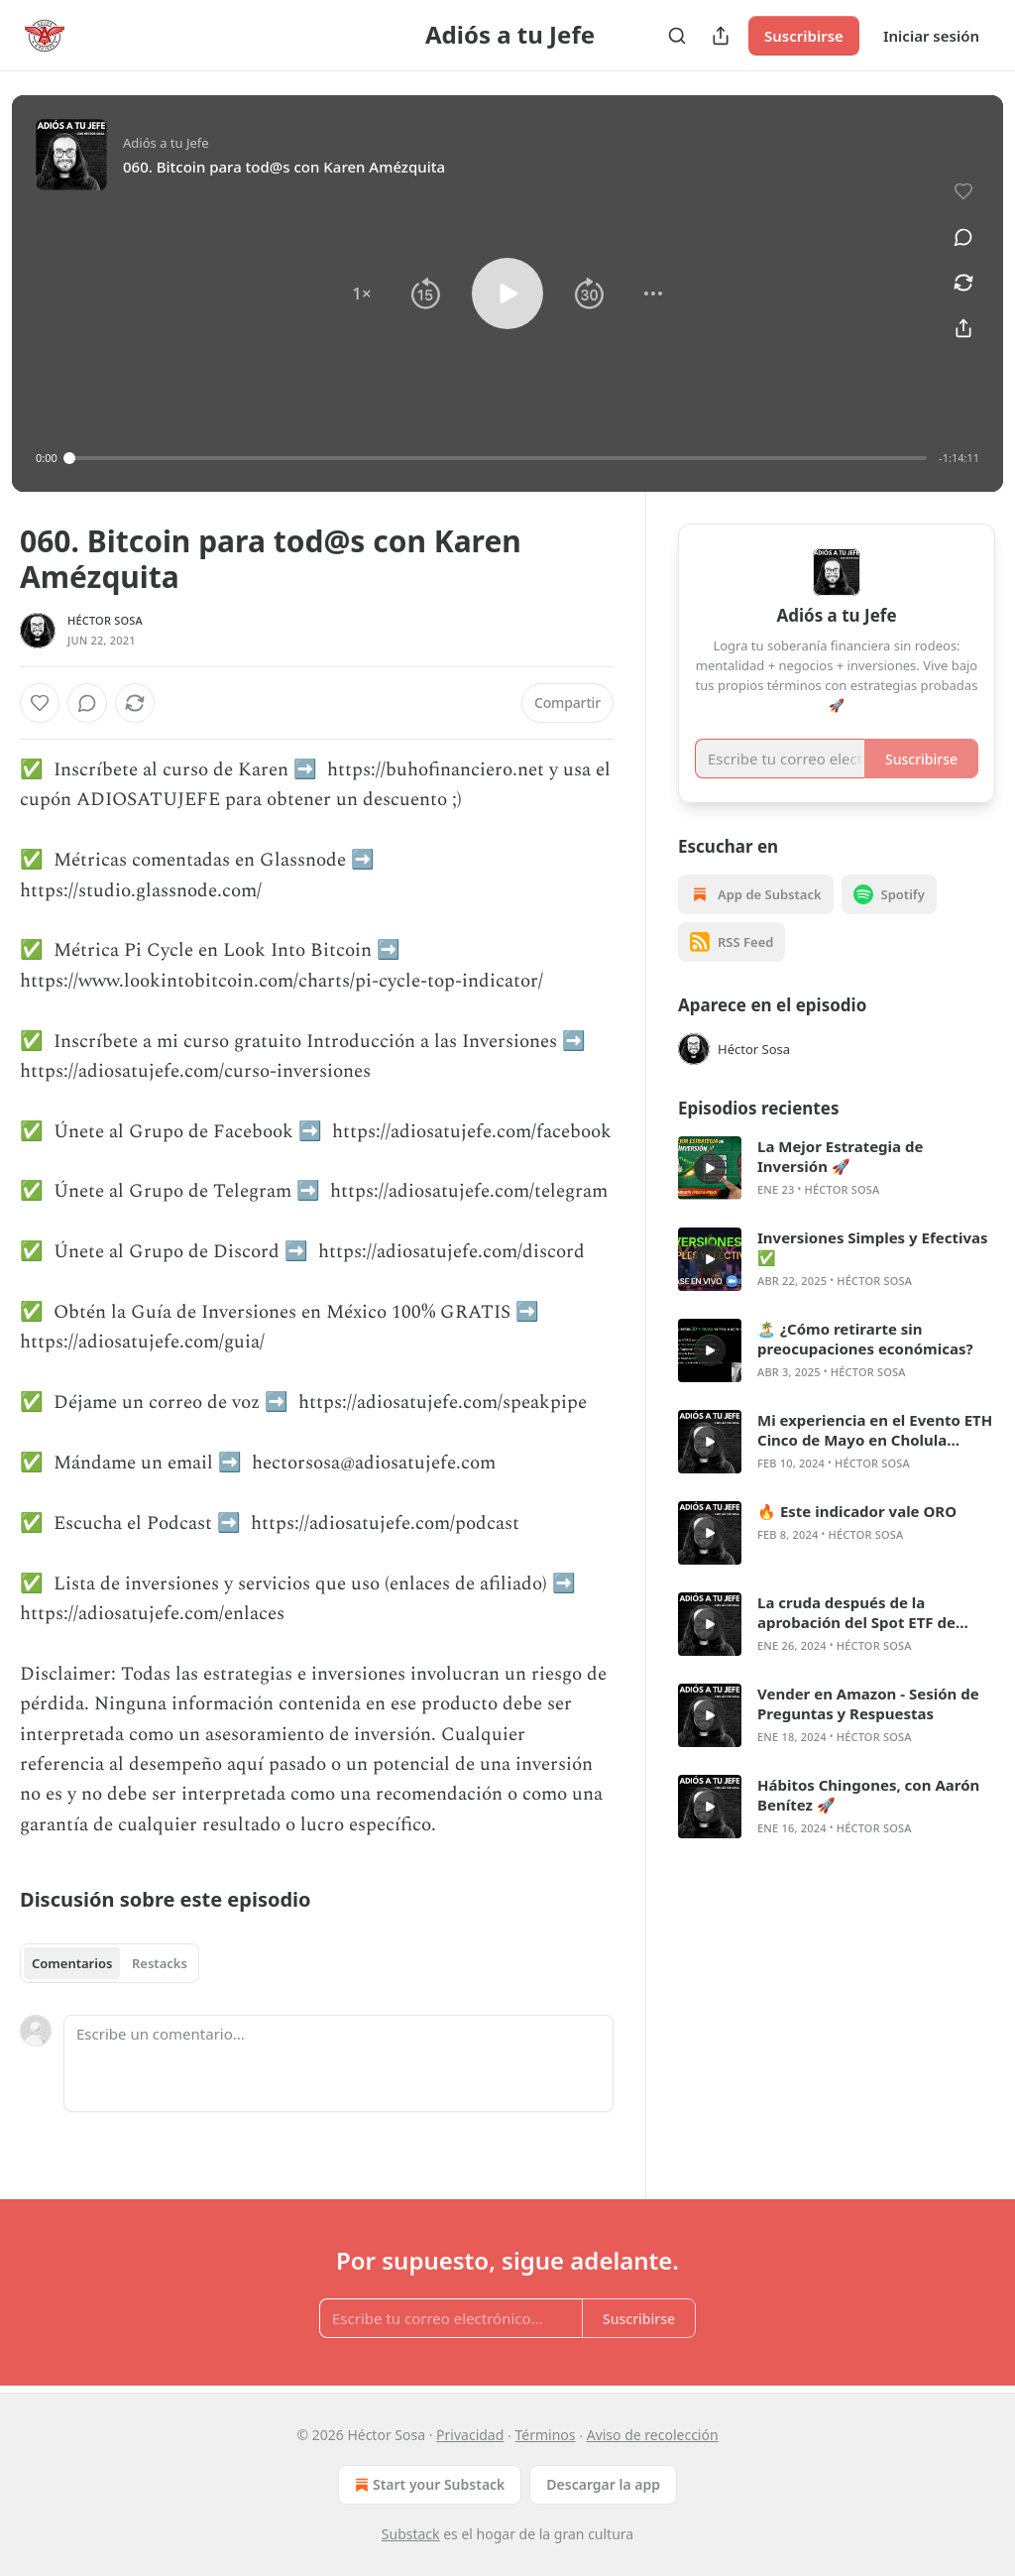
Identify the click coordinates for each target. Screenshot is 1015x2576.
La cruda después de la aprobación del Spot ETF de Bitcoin (856, 1612)
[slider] (498, 458)
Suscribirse (804, 36)
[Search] (677, 36)
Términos (545, 2434)
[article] (836, 1168)
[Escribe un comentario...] (338, 2063)
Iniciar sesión (931, 36)
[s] (710, 1168)
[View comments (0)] (963, 237)
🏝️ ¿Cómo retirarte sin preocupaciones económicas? (865, 1338)
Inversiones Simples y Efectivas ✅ (872, 1247)
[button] (362, 293)
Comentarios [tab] (72, 1963)
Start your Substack (428, 2485)
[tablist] (109, 1963)
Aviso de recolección (653, 2434)
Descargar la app (603, 2484)
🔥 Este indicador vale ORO (857, 1511)
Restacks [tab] (159, 1963)
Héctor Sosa (105, 620)
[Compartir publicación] (720, 36)
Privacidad (470, 2434)
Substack (411, 2533)
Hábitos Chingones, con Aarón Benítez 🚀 (868, 1795)
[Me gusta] (39, 703)
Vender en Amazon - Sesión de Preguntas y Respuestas (868, 1703)
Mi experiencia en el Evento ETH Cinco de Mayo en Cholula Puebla (874, 1430)
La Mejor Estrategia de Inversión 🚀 (840, 1156)
